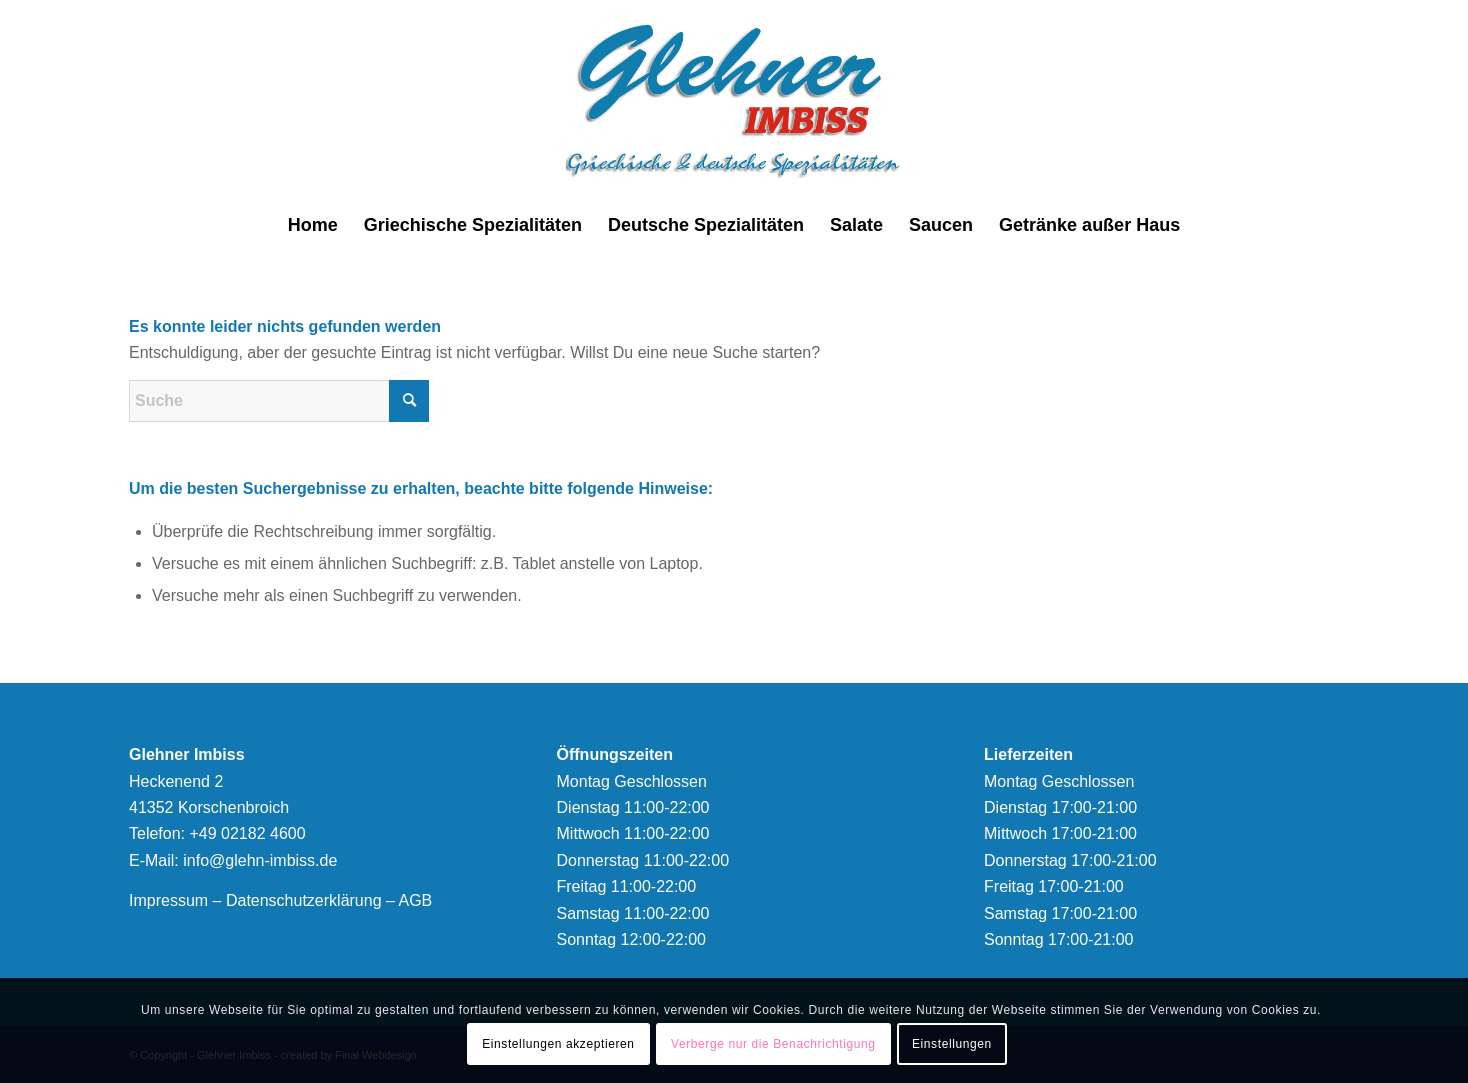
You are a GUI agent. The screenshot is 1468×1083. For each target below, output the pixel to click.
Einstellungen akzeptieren (558, 1044)
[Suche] (279, 401)
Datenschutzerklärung (304, 900)
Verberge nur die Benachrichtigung (773, 1044)
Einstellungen (952, 1044)
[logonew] (734, 100)
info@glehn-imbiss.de (260, 860)
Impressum (168, 900)
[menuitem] (313, 225)
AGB (415, 900)
